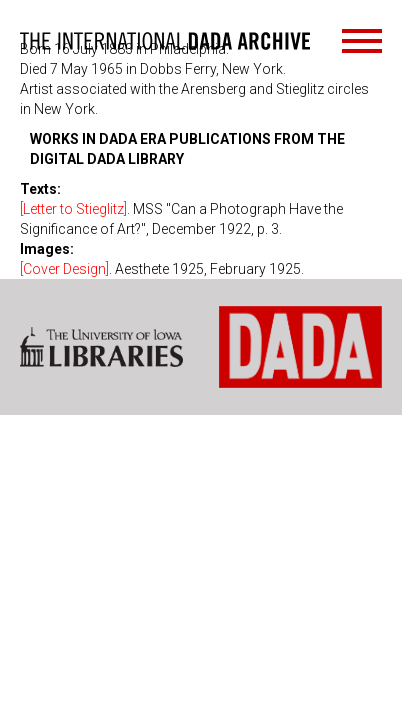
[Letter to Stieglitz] (73, 209)
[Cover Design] (64, 269)
